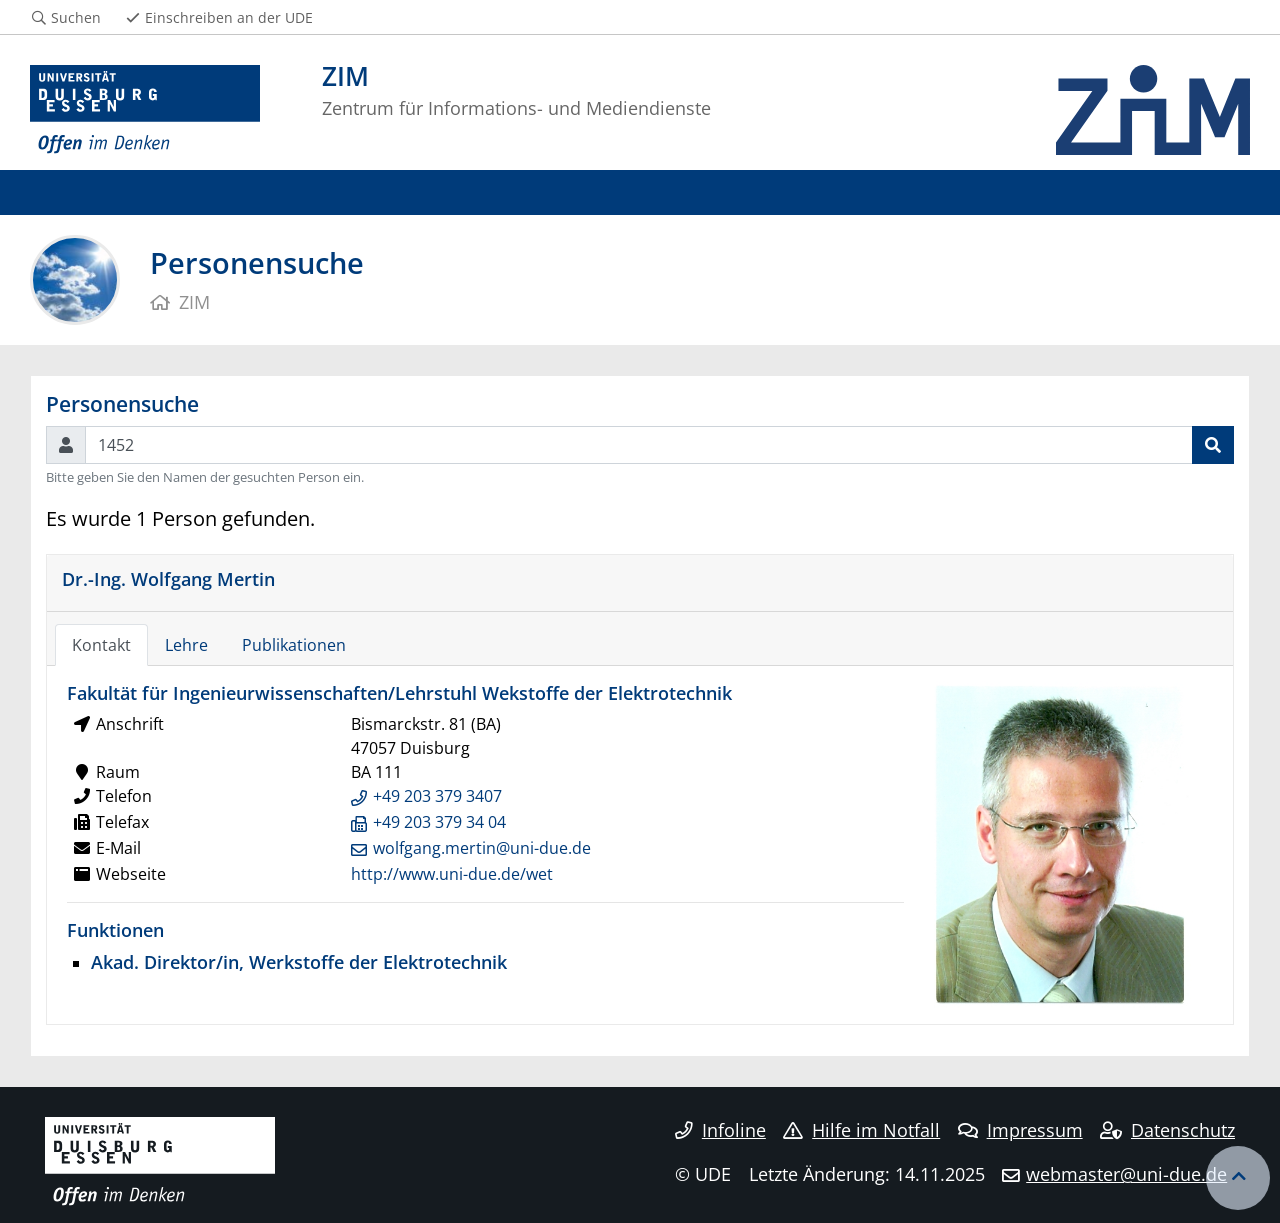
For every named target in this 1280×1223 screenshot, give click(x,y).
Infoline (720, 1130)
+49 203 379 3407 (437, 796)
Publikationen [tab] (294, 645)
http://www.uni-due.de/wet (452, 874)
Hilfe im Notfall (861, 1130)
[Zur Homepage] (145, 110)
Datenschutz (1167, 1130)
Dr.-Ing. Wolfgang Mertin (168, 578)
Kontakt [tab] (101, 645)
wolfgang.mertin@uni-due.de (482, 848)
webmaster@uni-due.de (1126, 1174)
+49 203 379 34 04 (439, 822)
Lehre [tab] (186, 645)
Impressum (1020, 1130)
